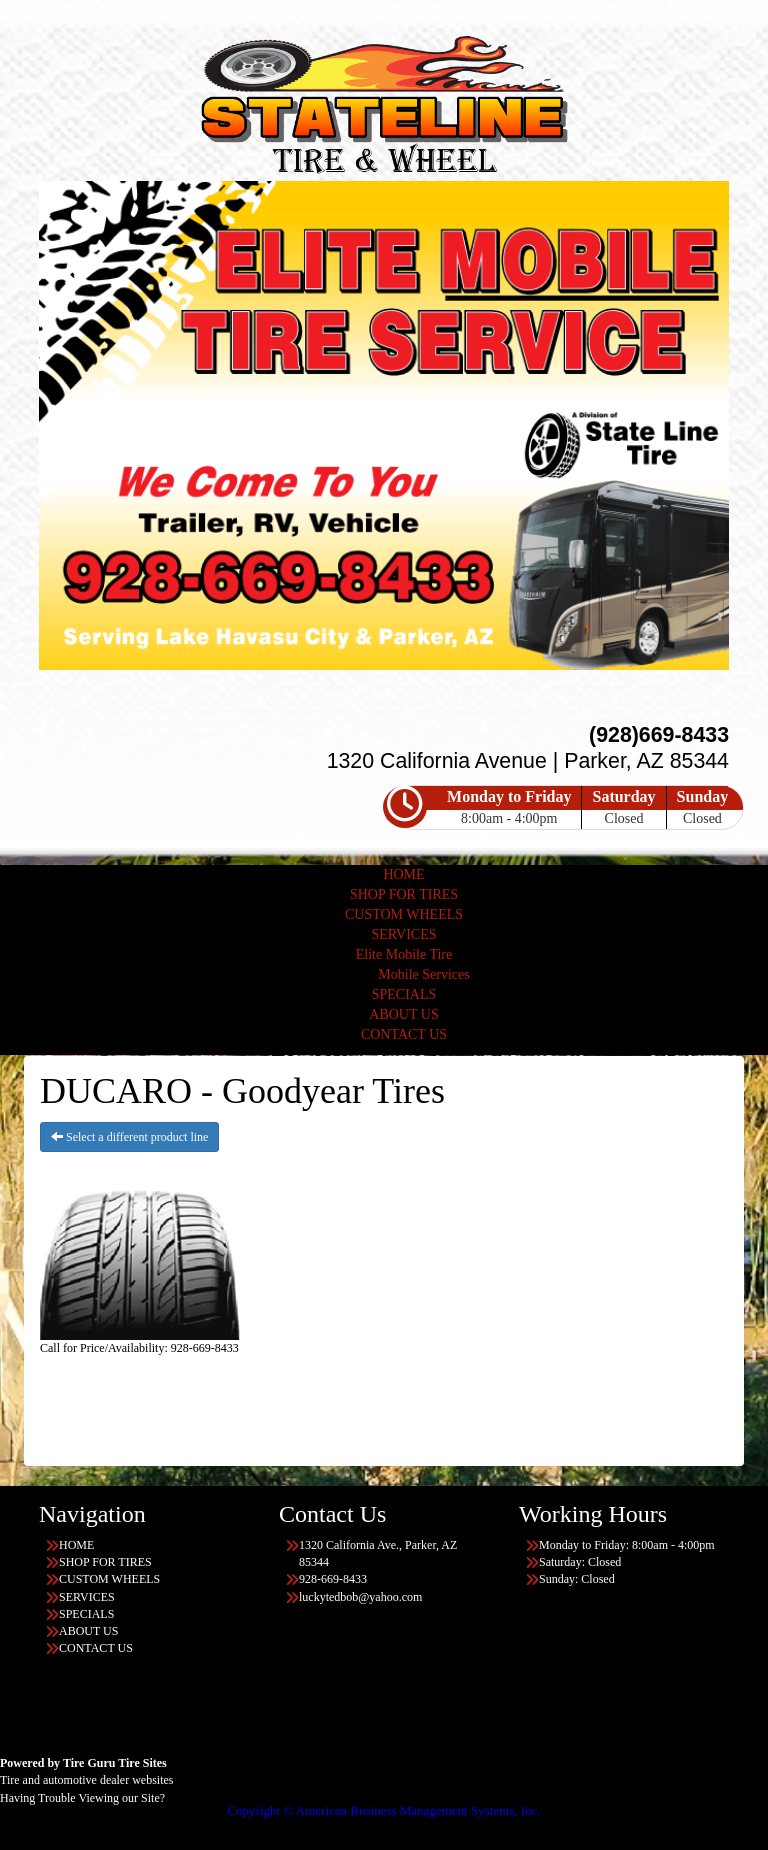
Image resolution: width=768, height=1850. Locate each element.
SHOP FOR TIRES (404, 894)
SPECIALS (404, 994)
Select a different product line (129, 1137)
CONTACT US (404, 1034)
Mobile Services (423, 974)
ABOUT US (403, 1014)
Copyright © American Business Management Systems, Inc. (383, 1810)
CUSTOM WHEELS (404, 914)
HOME (403, 874)
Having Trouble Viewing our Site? (82, 1798)
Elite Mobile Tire (404, 954)
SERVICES (403, 934)
